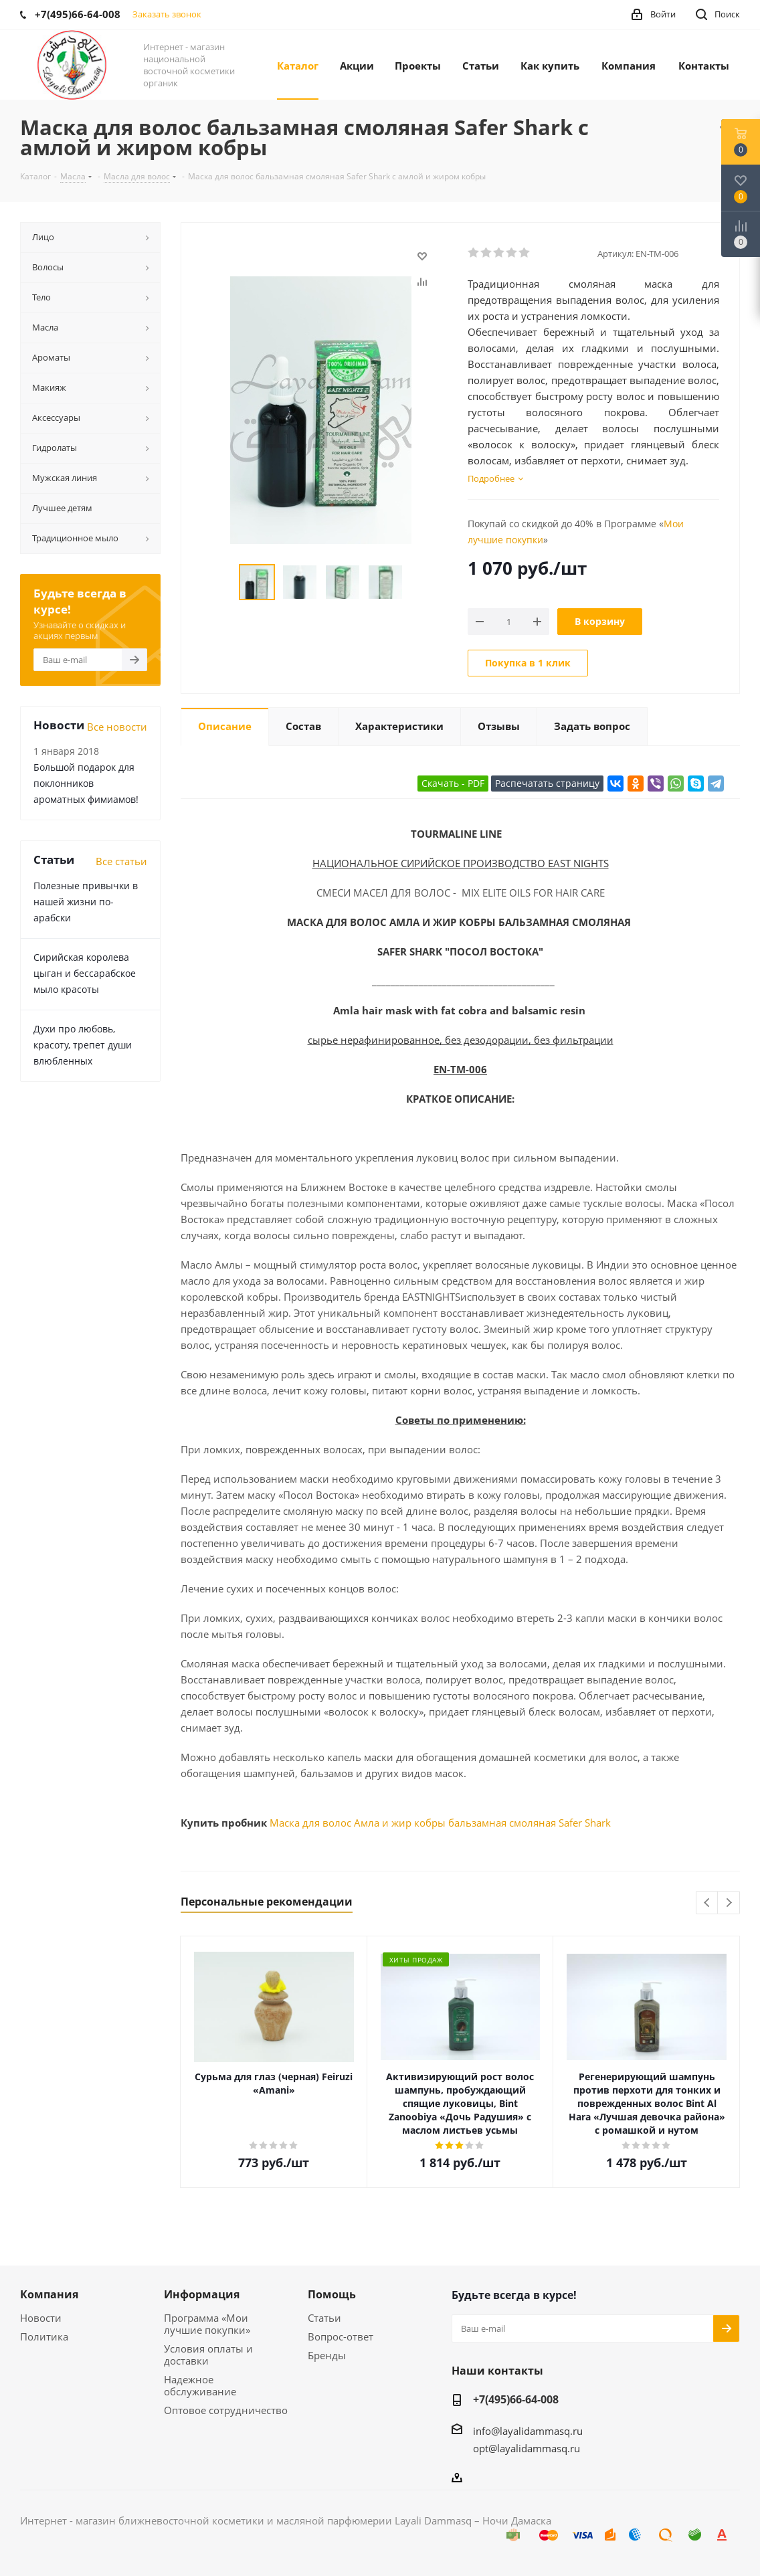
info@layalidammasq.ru (528, 2430)
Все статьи (121, 861)
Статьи (324, 2317)
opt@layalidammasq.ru (526, 2448)
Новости (41, 2317)
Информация (202, 2294)
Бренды (327, 2355)
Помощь (332, 2294)
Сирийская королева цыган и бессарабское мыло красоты (84, 973)
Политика (44, 2336)
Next (729, 1903)
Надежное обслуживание (200, 2385)
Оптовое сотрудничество (226, 2410)
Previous (707, 1903)
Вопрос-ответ (340, 2336)
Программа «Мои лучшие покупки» (207, 2323)
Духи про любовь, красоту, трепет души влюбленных (82, 1044)
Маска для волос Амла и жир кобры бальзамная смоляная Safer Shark (440, 1822)
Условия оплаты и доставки (208, 2354)
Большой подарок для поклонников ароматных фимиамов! (85, 783)
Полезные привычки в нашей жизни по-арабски (85, 901)
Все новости (117, 726)
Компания (49, 2294)
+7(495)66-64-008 (516, 2399)
